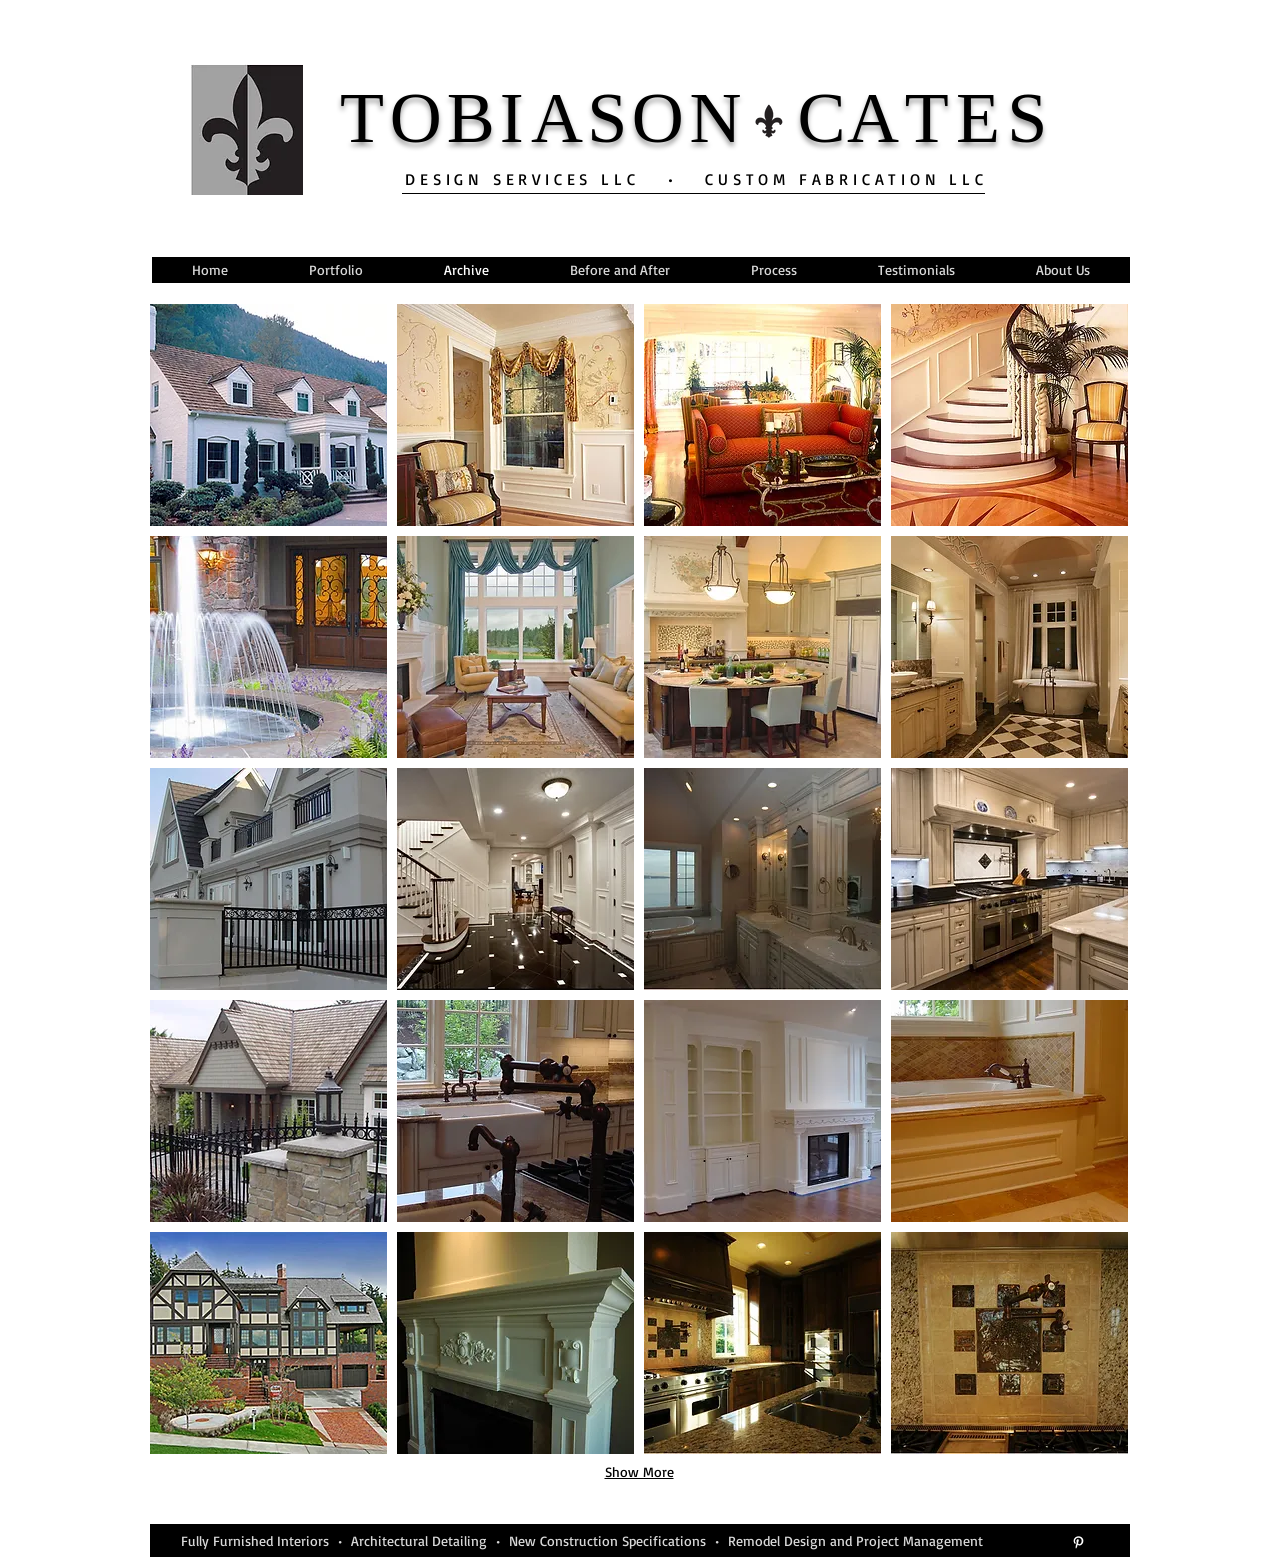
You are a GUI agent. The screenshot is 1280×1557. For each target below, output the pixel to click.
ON (690, 118)
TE (956, 118)
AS (581, 118)
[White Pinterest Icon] (1078, 1542)
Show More (639, 1471)
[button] (268, 415)
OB (445, 118)
